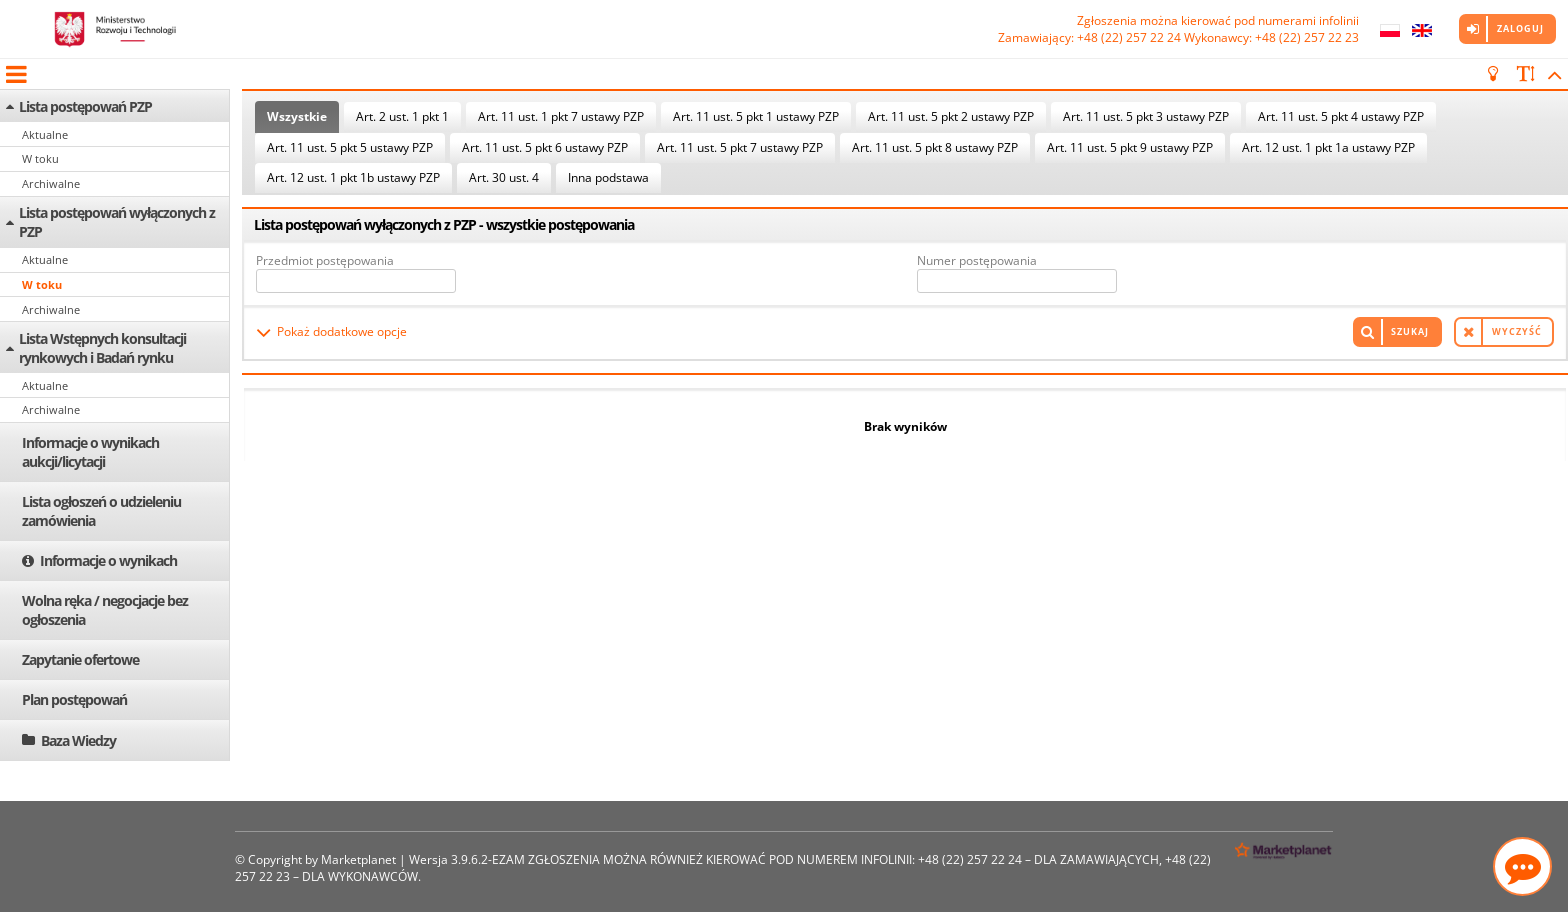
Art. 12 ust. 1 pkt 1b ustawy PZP (353, 177)
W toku (40, 158)
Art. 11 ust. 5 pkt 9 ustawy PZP (1130, 147)
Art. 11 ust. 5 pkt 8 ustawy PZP (935, 147)
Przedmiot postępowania (325, 260)
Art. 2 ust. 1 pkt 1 (402, 116)
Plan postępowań (74, 699)
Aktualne (45, 134)
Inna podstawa (608, 177)
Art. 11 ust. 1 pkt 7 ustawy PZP (561, 116)
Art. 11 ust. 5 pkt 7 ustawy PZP (740, 147)
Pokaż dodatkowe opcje (342, 331)
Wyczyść (1517, 331)
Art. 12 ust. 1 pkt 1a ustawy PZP (1328, 147)
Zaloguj (1520, 28)
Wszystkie (297, 116)
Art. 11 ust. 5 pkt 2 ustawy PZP (951, 116)
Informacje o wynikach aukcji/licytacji (90, 452)
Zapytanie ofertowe (80, 659)
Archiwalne (51, 183)
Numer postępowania (977, 260)
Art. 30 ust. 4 (504, 177)
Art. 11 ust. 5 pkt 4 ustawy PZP (1341, 116)
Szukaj (1410, 331)
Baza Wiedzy (78, 740)
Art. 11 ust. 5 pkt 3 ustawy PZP (1146, 116)
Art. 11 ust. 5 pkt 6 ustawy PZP (545, 147)
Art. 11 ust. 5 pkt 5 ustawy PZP (350, 147)
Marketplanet (358, 859)
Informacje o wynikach (108, 560)
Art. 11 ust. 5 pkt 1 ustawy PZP (756, 116)
